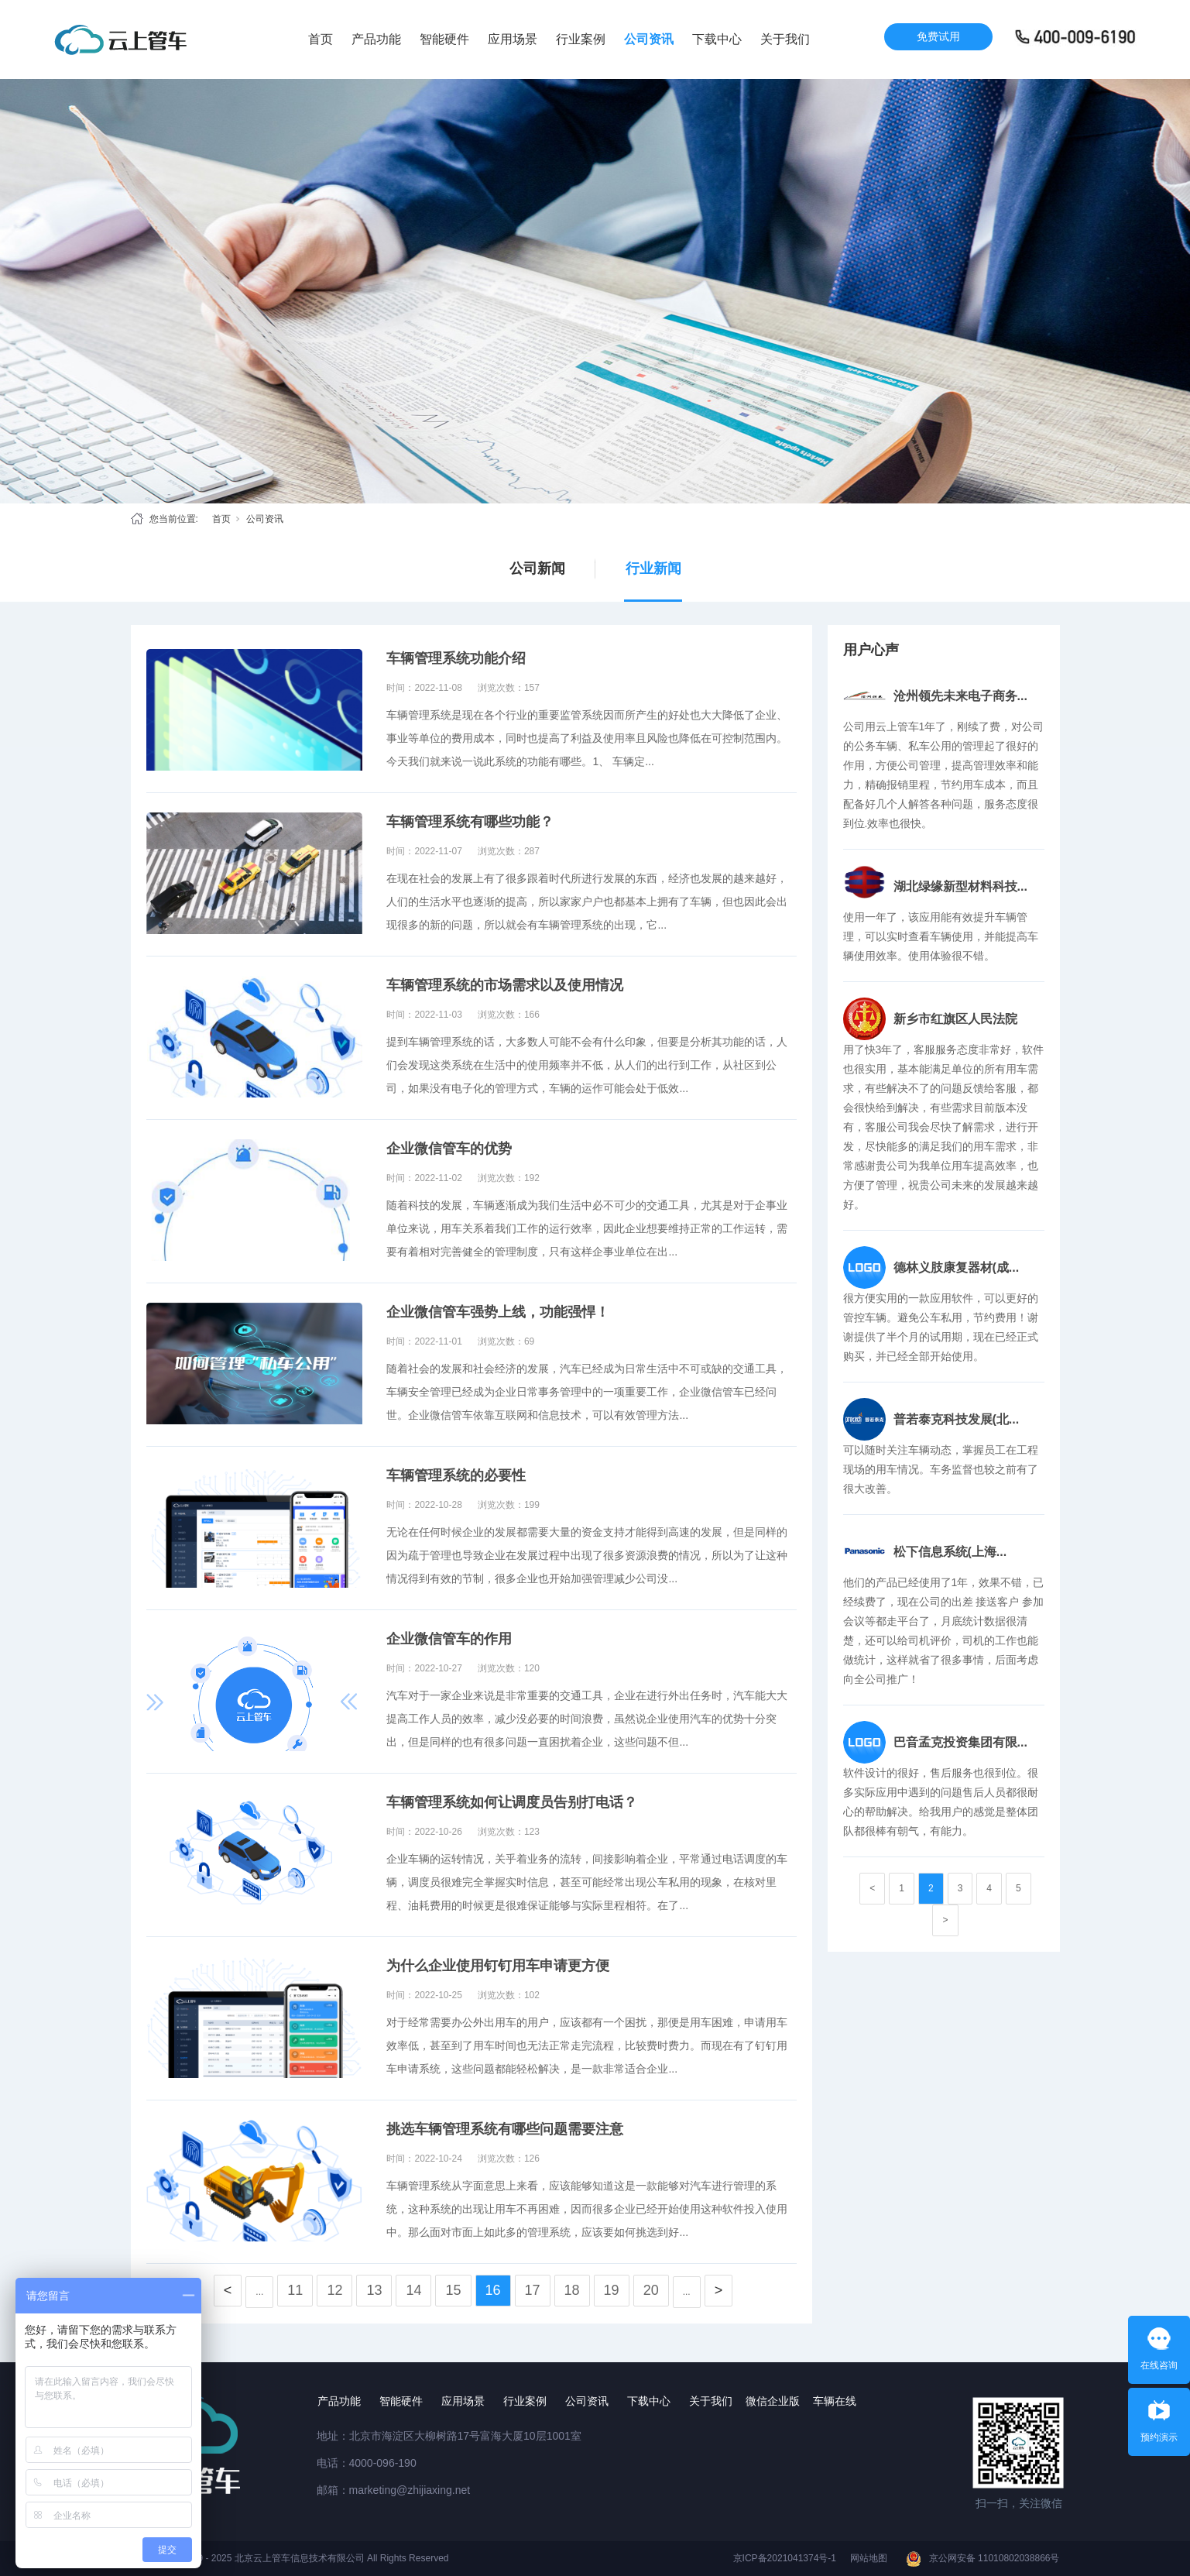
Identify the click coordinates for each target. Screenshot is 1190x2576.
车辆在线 (834, 2401)
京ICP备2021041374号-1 (784, 2558)
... (259, 2291)
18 (572, 2290)
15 (453, 2290)
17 (532, 2290)
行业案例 (580, 39)
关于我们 (785, 39)
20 (651, 2290)
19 (611, 2290)
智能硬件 (444, 39)
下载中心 (717, 39)
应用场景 (512, 39)
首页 (320, 39)
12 (334, 2290)
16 (493, 2290)
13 (374, 2290)
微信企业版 (773, 2401)
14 (413, 2290)
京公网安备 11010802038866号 (994, 2558)
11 (295, 2290)
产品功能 (376, 39)
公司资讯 (649, 39)
